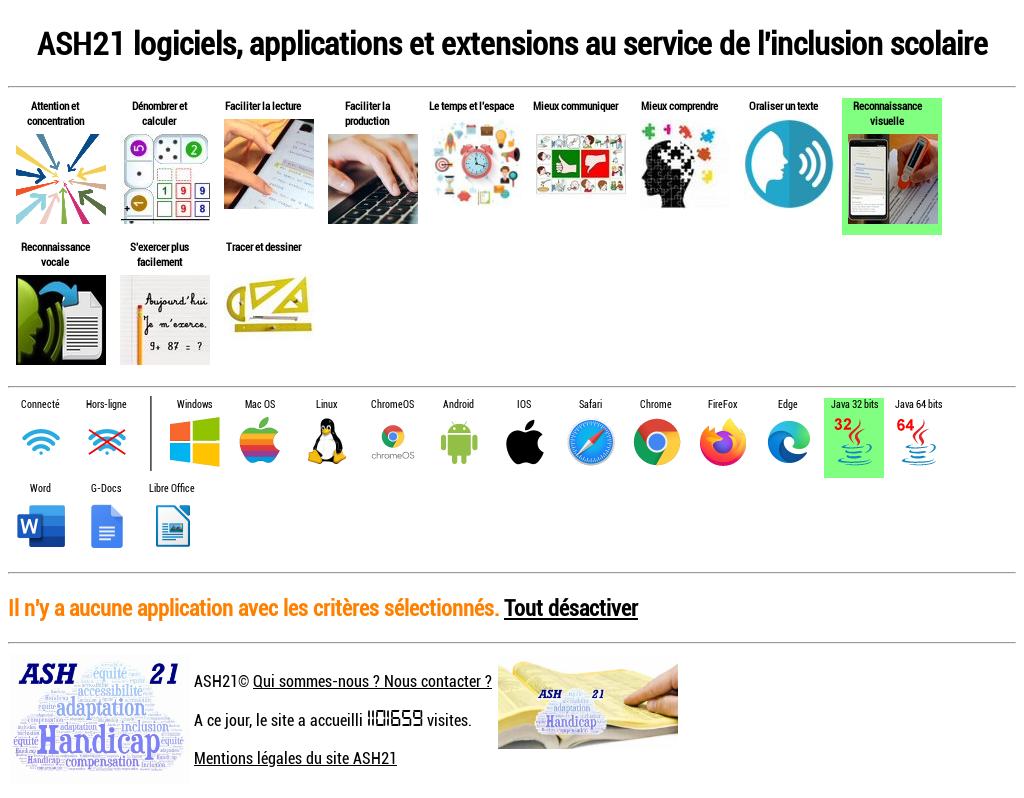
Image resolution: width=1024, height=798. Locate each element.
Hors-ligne (106, 404)
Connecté (40, 404)
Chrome (656, 404)
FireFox (722, 404)
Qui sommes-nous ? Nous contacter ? (372, 681)
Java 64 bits (918, 404)
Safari (590, 404)
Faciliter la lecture (263, 105)
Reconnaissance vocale (55, 254)
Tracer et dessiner (263, 246)
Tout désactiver (571, 607)
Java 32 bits (854, 404)
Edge (788, 404)
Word (40, 488)
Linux (326, 404)
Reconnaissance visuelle (887, 113)
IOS (524, 404)
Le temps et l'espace (471, 105)
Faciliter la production (367, 113)
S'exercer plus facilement (159, 254)
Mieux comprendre (679, 105)
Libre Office (172, 488)
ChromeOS (392, 404)
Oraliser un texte (783, 105)
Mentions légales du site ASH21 (295, 758)
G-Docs (106, 488)
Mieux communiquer (575, 105)
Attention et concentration (55, 113)
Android (458, 404)
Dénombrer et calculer (159, 113)
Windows (194, 404)
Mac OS (260, 404)
